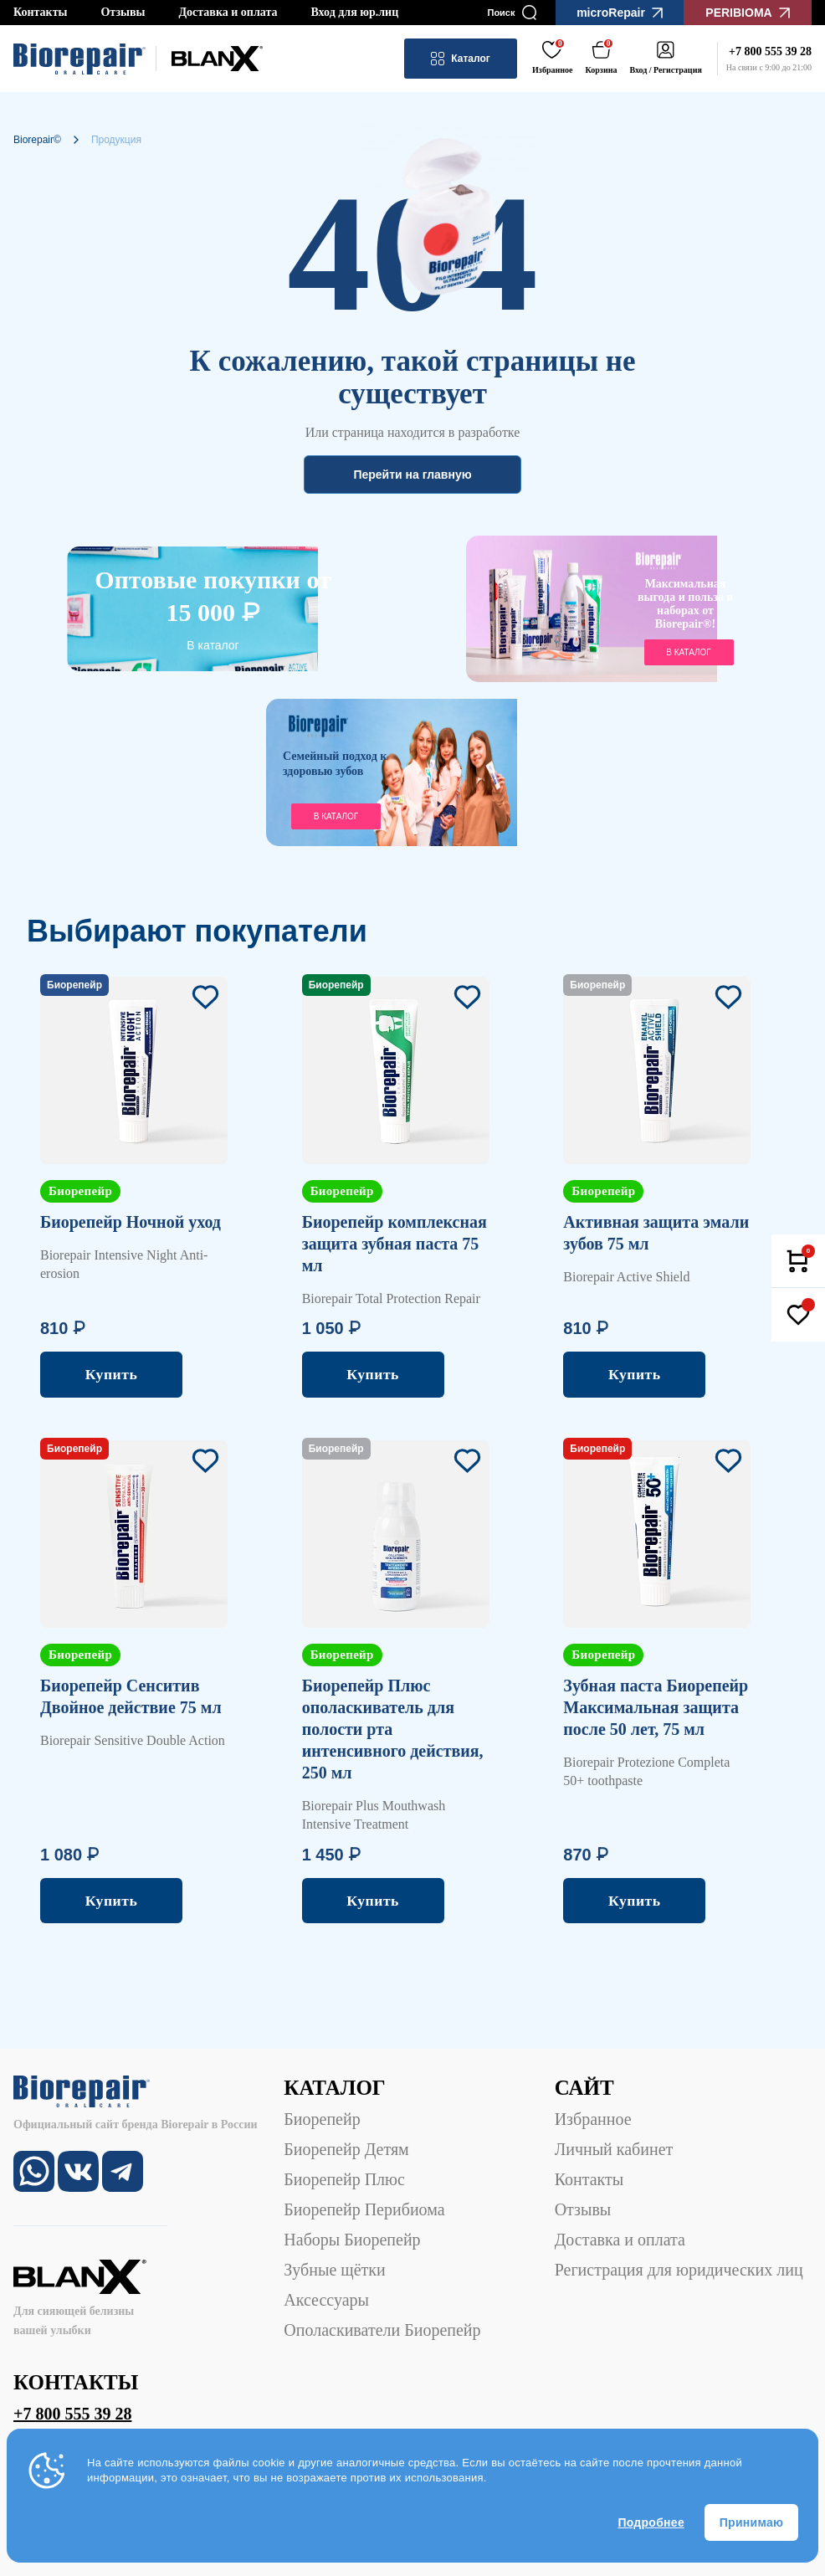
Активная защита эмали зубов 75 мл (656, 1233)
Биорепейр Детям (346, 2149)
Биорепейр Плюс (344, 2179)
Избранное (593, 2119)
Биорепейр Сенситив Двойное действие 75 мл (131, 1696)
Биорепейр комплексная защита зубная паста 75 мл (394, 1244)
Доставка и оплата (227, 12)
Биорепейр (322, 2119)
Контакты (40, 12)
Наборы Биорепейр (352, 2239)
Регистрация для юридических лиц (679, 2269)
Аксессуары (326, 2300)
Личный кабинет (614, 2149)
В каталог (212, 645)
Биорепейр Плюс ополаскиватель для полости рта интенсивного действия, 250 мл (393, 1729)
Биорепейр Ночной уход (130, 1222)
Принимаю (751, 2522)
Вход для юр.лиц (354, 12)
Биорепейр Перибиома (364, 2209)
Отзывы (122, 12)
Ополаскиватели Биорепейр (382, 2330)
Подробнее (650, 2522)
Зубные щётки (334, 2269)
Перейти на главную (412, 474)
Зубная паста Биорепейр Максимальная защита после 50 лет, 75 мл (655, 1707)
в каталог (688, 652)
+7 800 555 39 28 (72, 2413)
